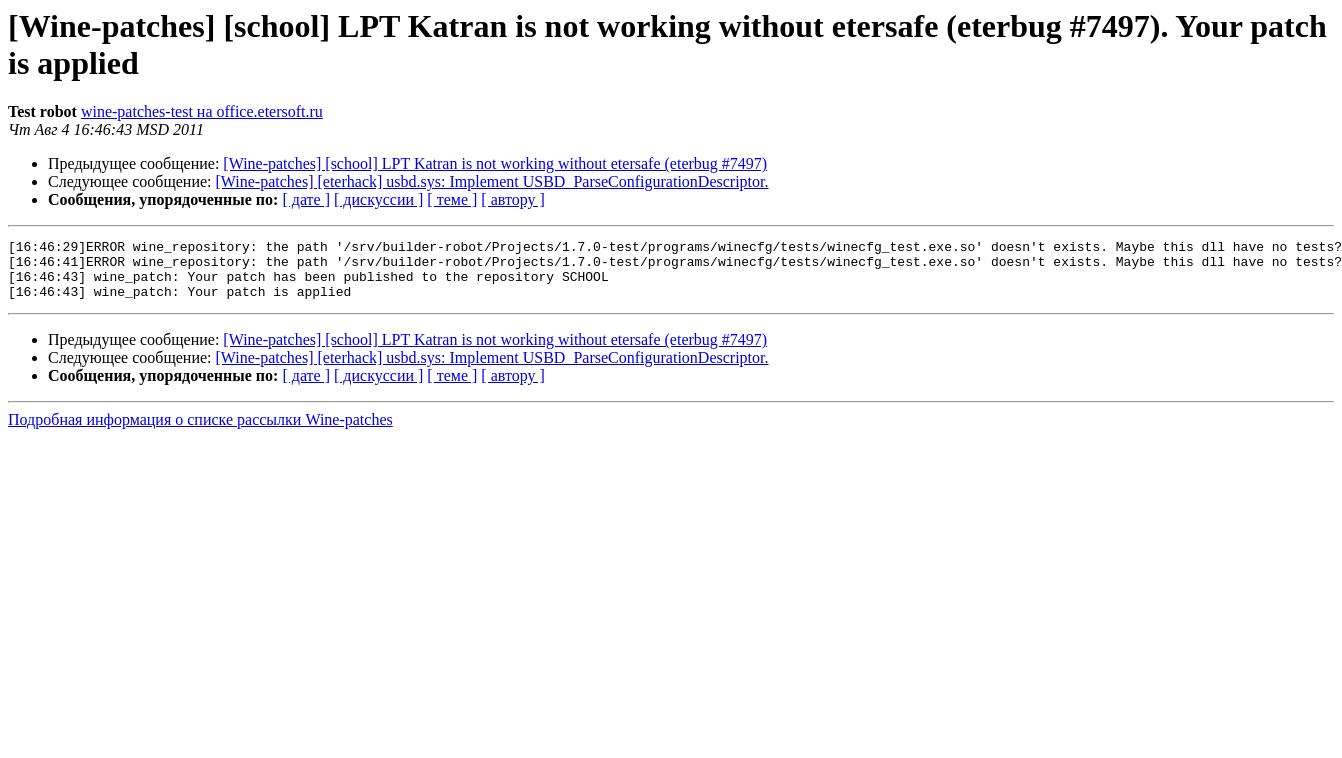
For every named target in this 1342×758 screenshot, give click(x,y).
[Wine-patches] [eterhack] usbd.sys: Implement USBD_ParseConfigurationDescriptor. (492, 181)
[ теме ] (452, 199)
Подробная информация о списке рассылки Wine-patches (200, 431)
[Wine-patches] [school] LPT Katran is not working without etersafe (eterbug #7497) (495, 163)
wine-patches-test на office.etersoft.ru (202, 111)
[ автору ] (512, 199)
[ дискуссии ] (378, 199)
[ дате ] (306, 199)
